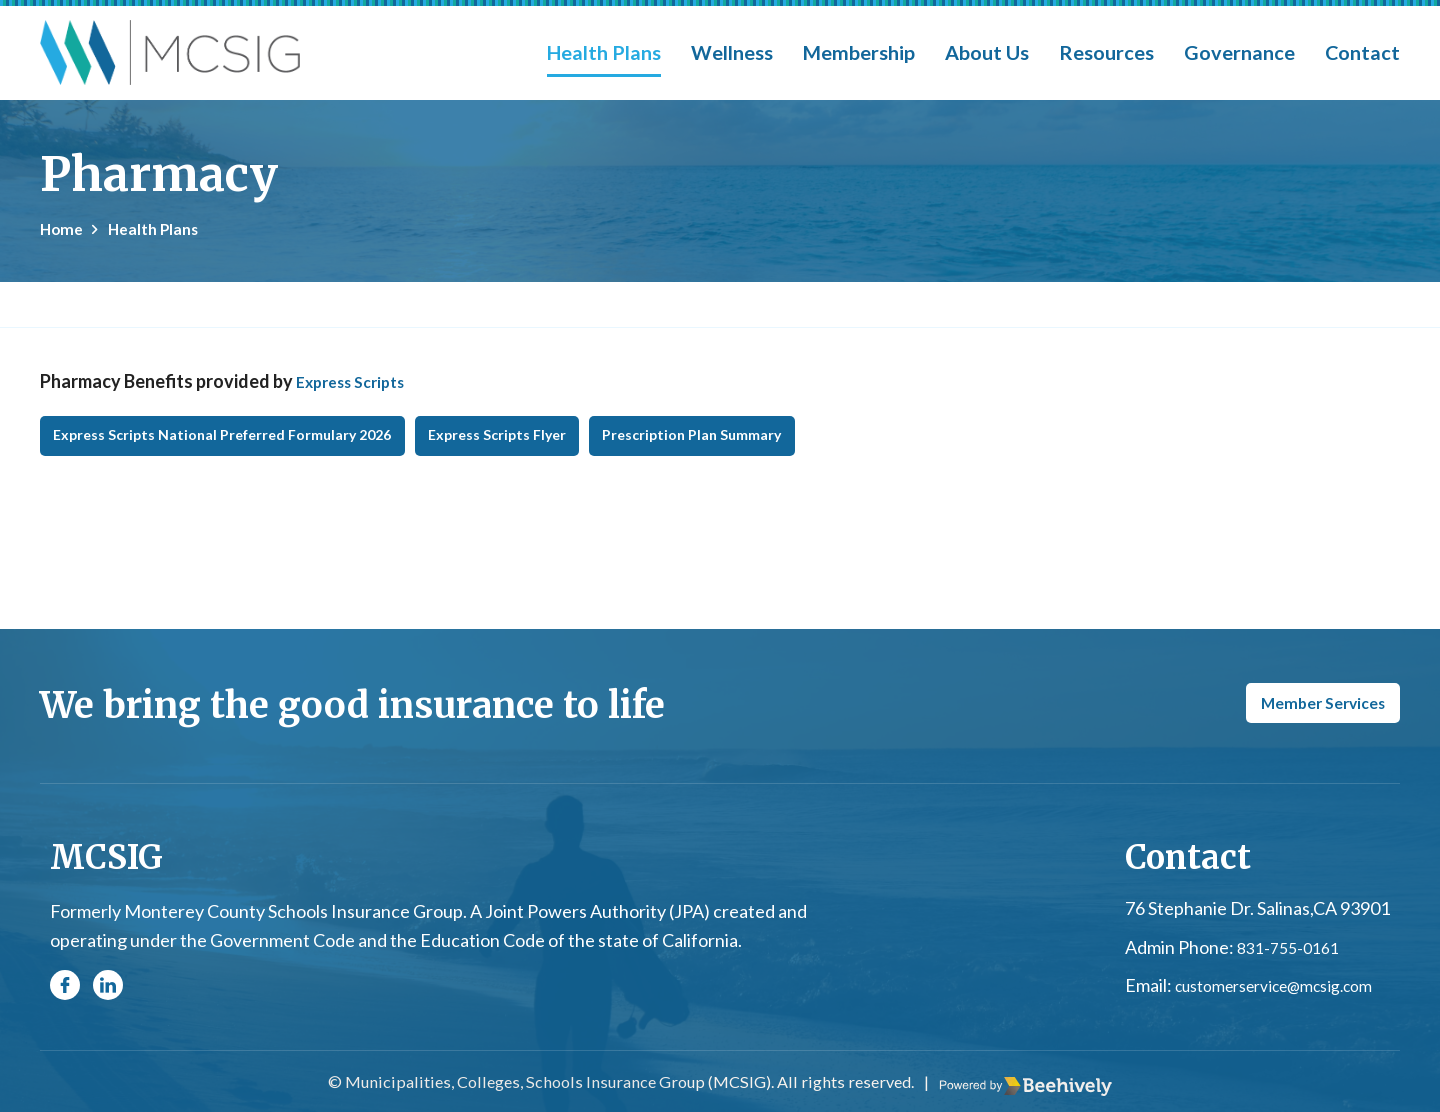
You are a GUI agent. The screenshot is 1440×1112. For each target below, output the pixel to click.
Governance (1239, 52)
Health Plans (604, 52)
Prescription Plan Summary (870, 459)
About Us (987, 52)
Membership (859, 52)
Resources (1106, 52)
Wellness (732, 52)
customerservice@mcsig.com (1275, 994)
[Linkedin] (108, 994)
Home (64, 228)
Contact (1362, 52)
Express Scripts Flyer (619, 459)
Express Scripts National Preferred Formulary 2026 (270, 459)
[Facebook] (65, 994)
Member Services (1298, 711)
